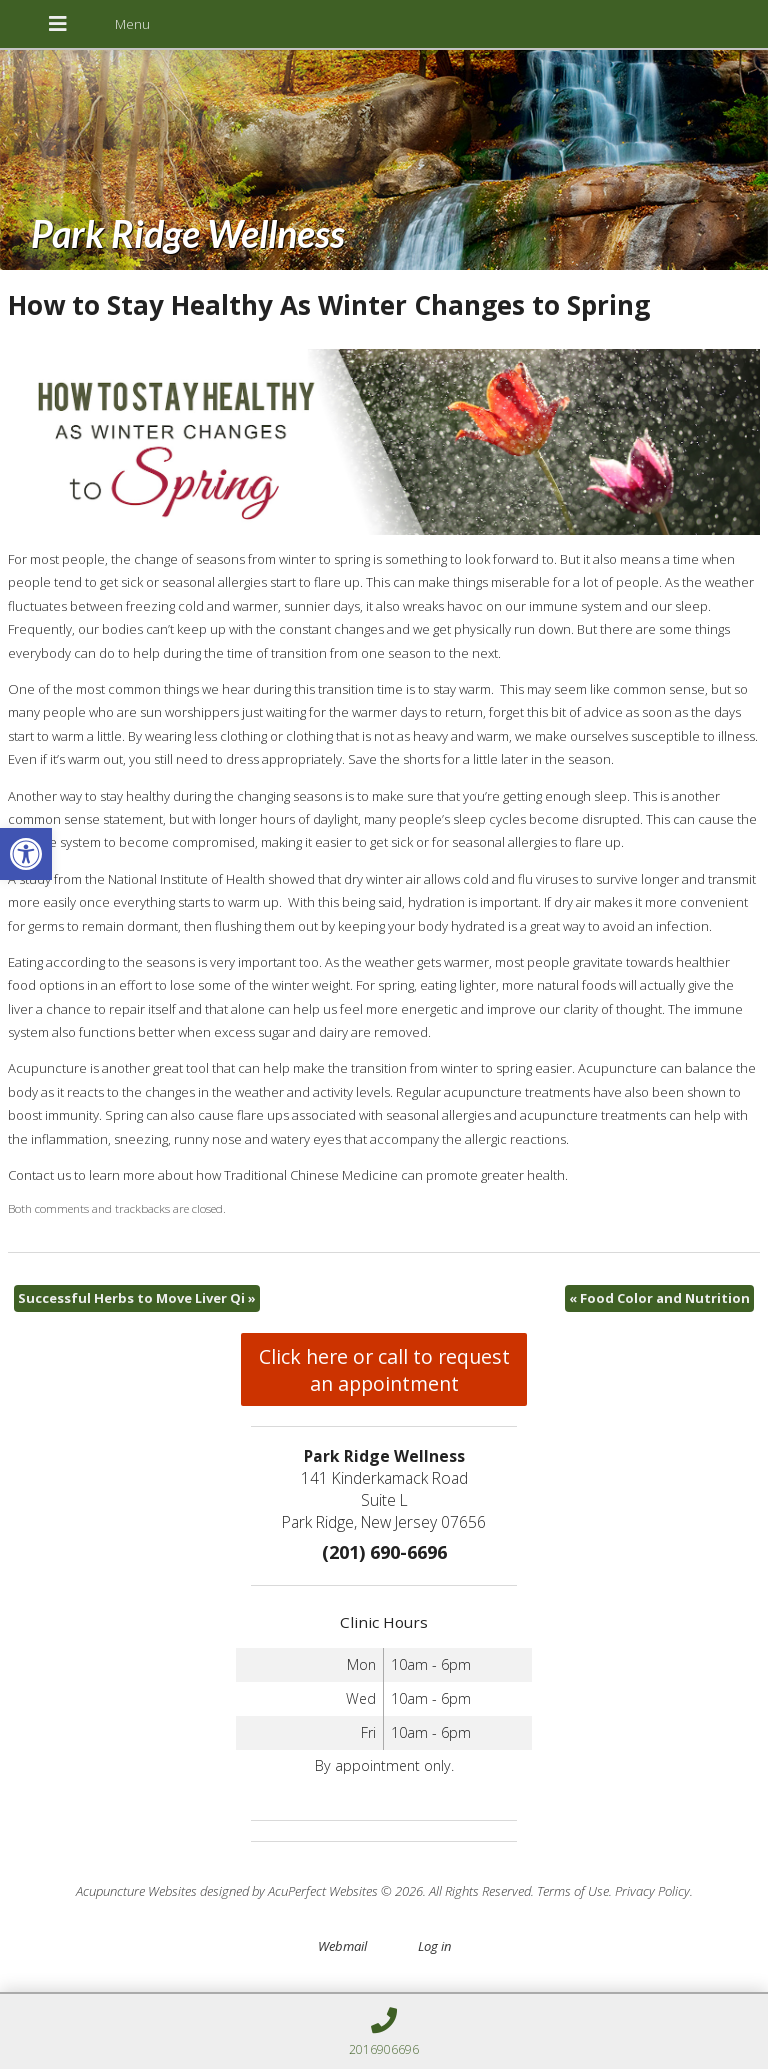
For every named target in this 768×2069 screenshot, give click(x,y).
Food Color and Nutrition (659, 1298)
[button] (26, 854)
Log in (434, 1946)
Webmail (342, 1946)
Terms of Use (573, 1891)
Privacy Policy (652, 1891)
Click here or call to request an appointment (384, 1370)
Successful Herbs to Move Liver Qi (137, 1298)
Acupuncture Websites (136, 1891)
